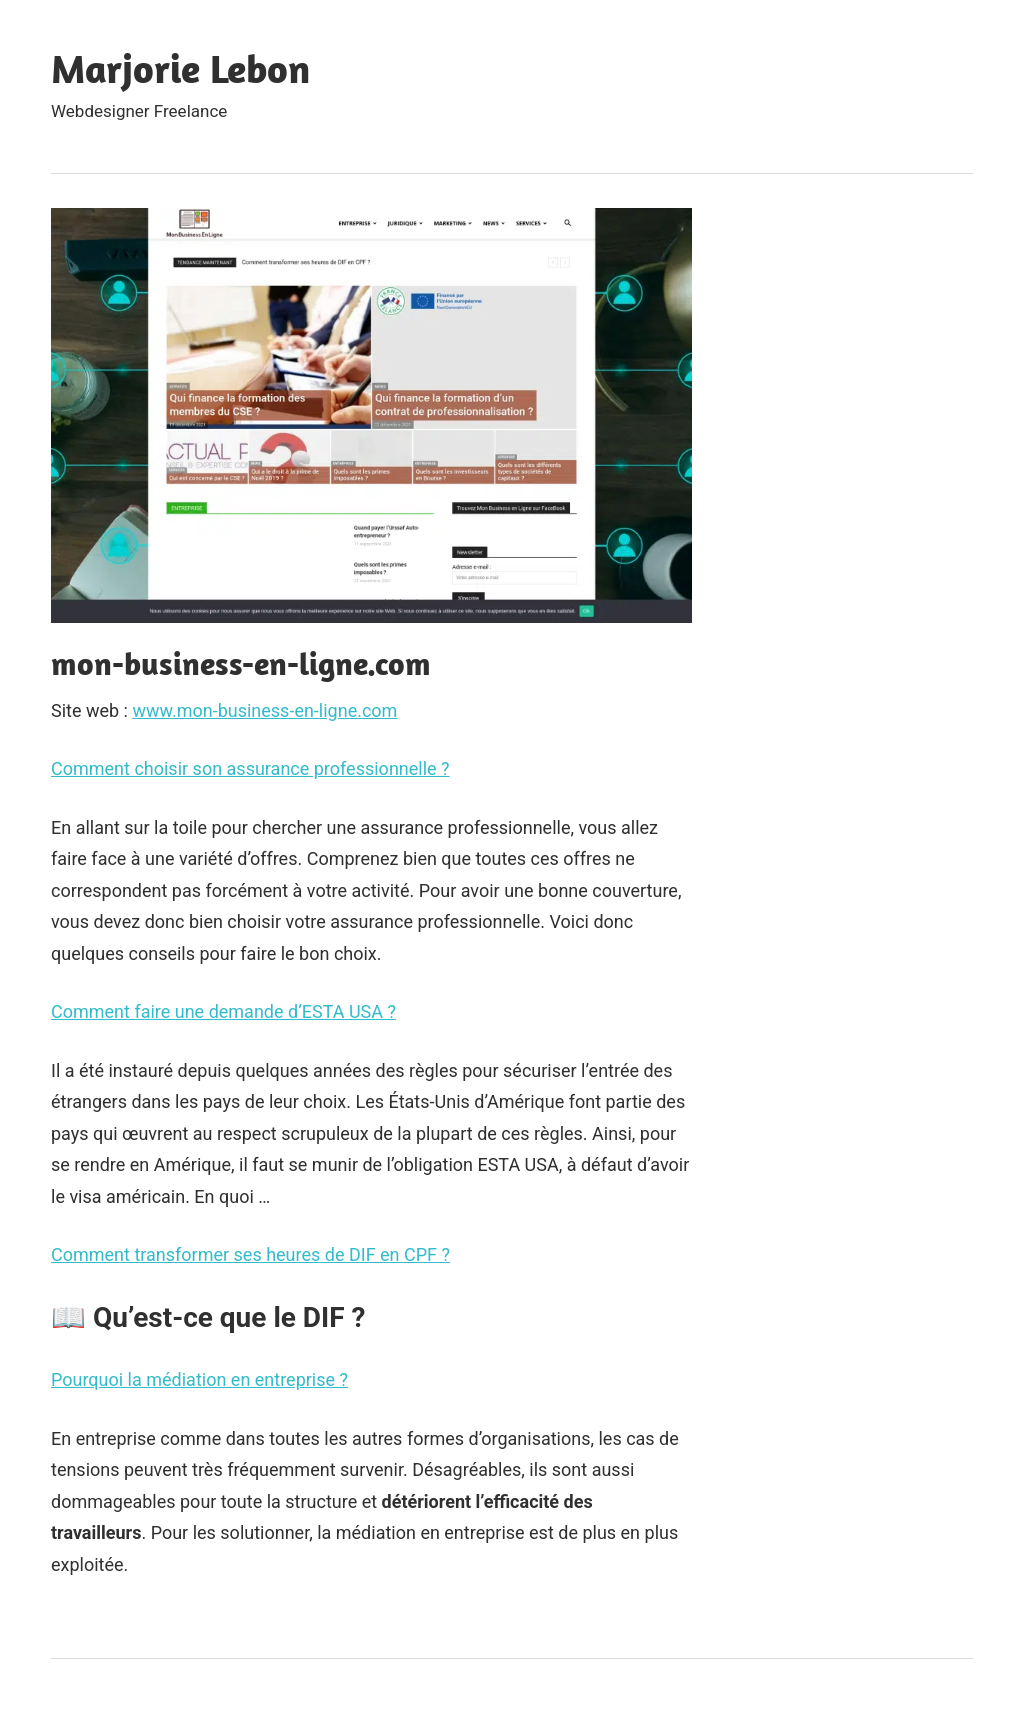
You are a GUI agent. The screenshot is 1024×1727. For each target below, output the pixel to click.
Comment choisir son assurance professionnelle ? (250, 768)
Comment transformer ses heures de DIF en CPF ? (250, 1254)
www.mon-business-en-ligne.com (264, 710)
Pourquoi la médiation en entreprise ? (199, 1379)
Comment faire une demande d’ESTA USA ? (223, 1011)
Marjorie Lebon (180, 68)
